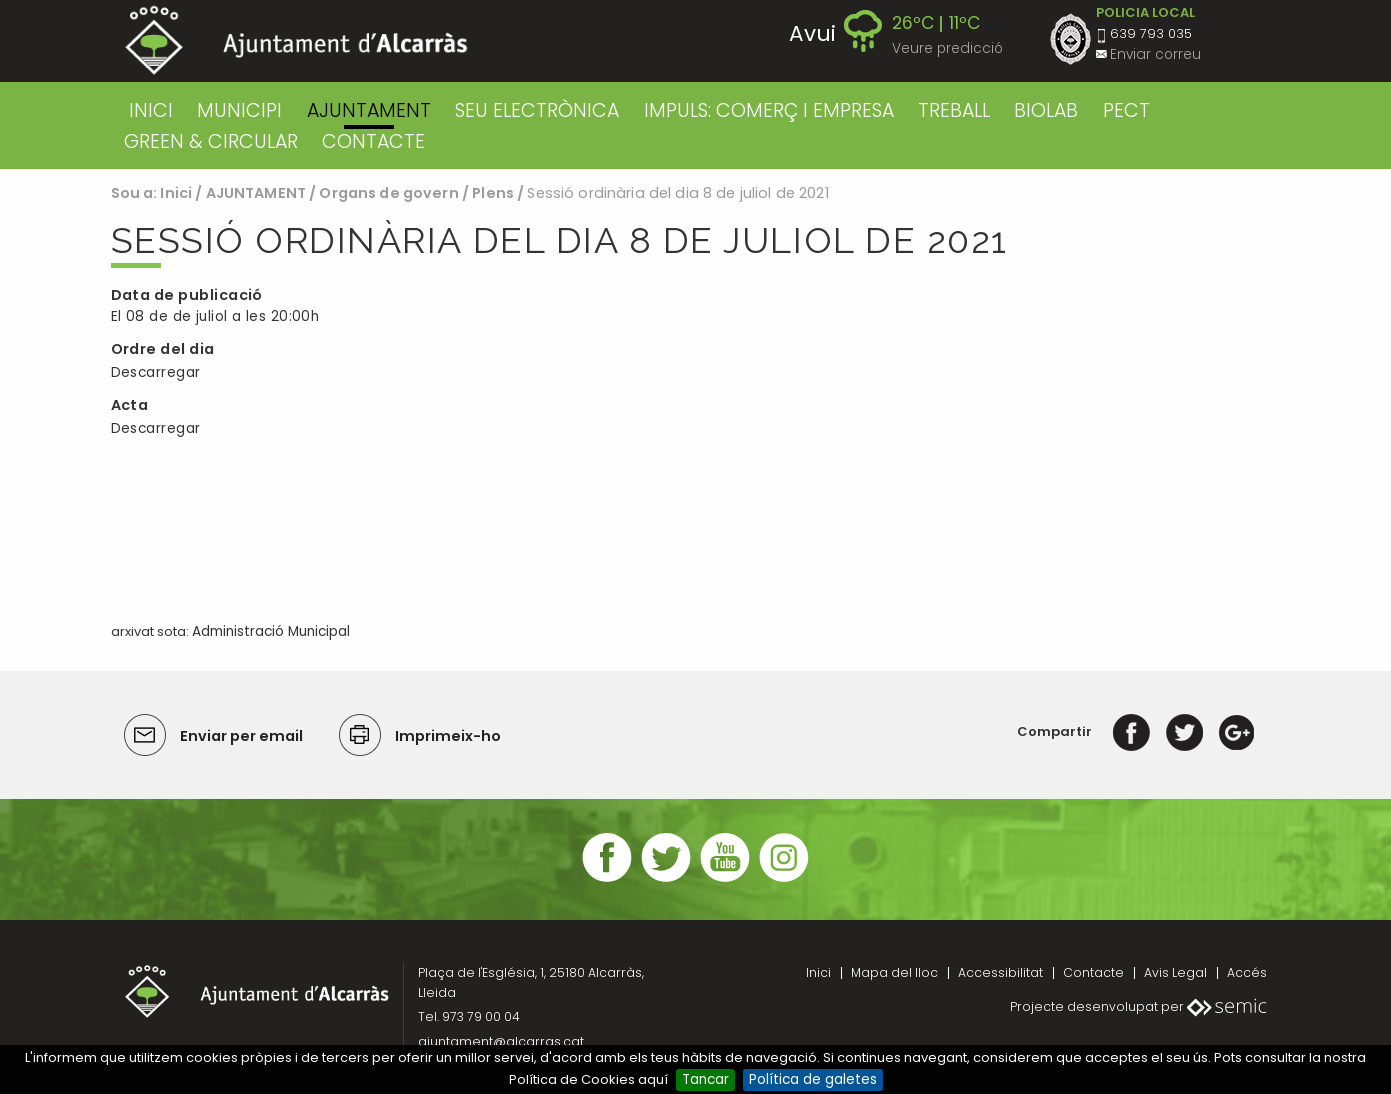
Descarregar (156, 372)
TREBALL (954, 110)
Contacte (1093, 972)
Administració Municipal (271, 631)
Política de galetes (813, 1079)
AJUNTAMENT (369, 110)
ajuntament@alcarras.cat (501, 1041)
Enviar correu (1155, 54)
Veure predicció (947, 48)
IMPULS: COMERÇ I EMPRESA (769, 110)
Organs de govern (388, 193)
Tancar (705, 1079)
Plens (493, 193)
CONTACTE (373, 141)
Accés (1247, 972)
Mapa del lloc (894, 972)
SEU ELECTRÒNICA (537, 110)
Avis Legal (1175, 972)
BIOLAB (1046, 110)
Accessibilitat (1000, 972)
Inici (151, 110)
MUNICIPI (239, 110)
